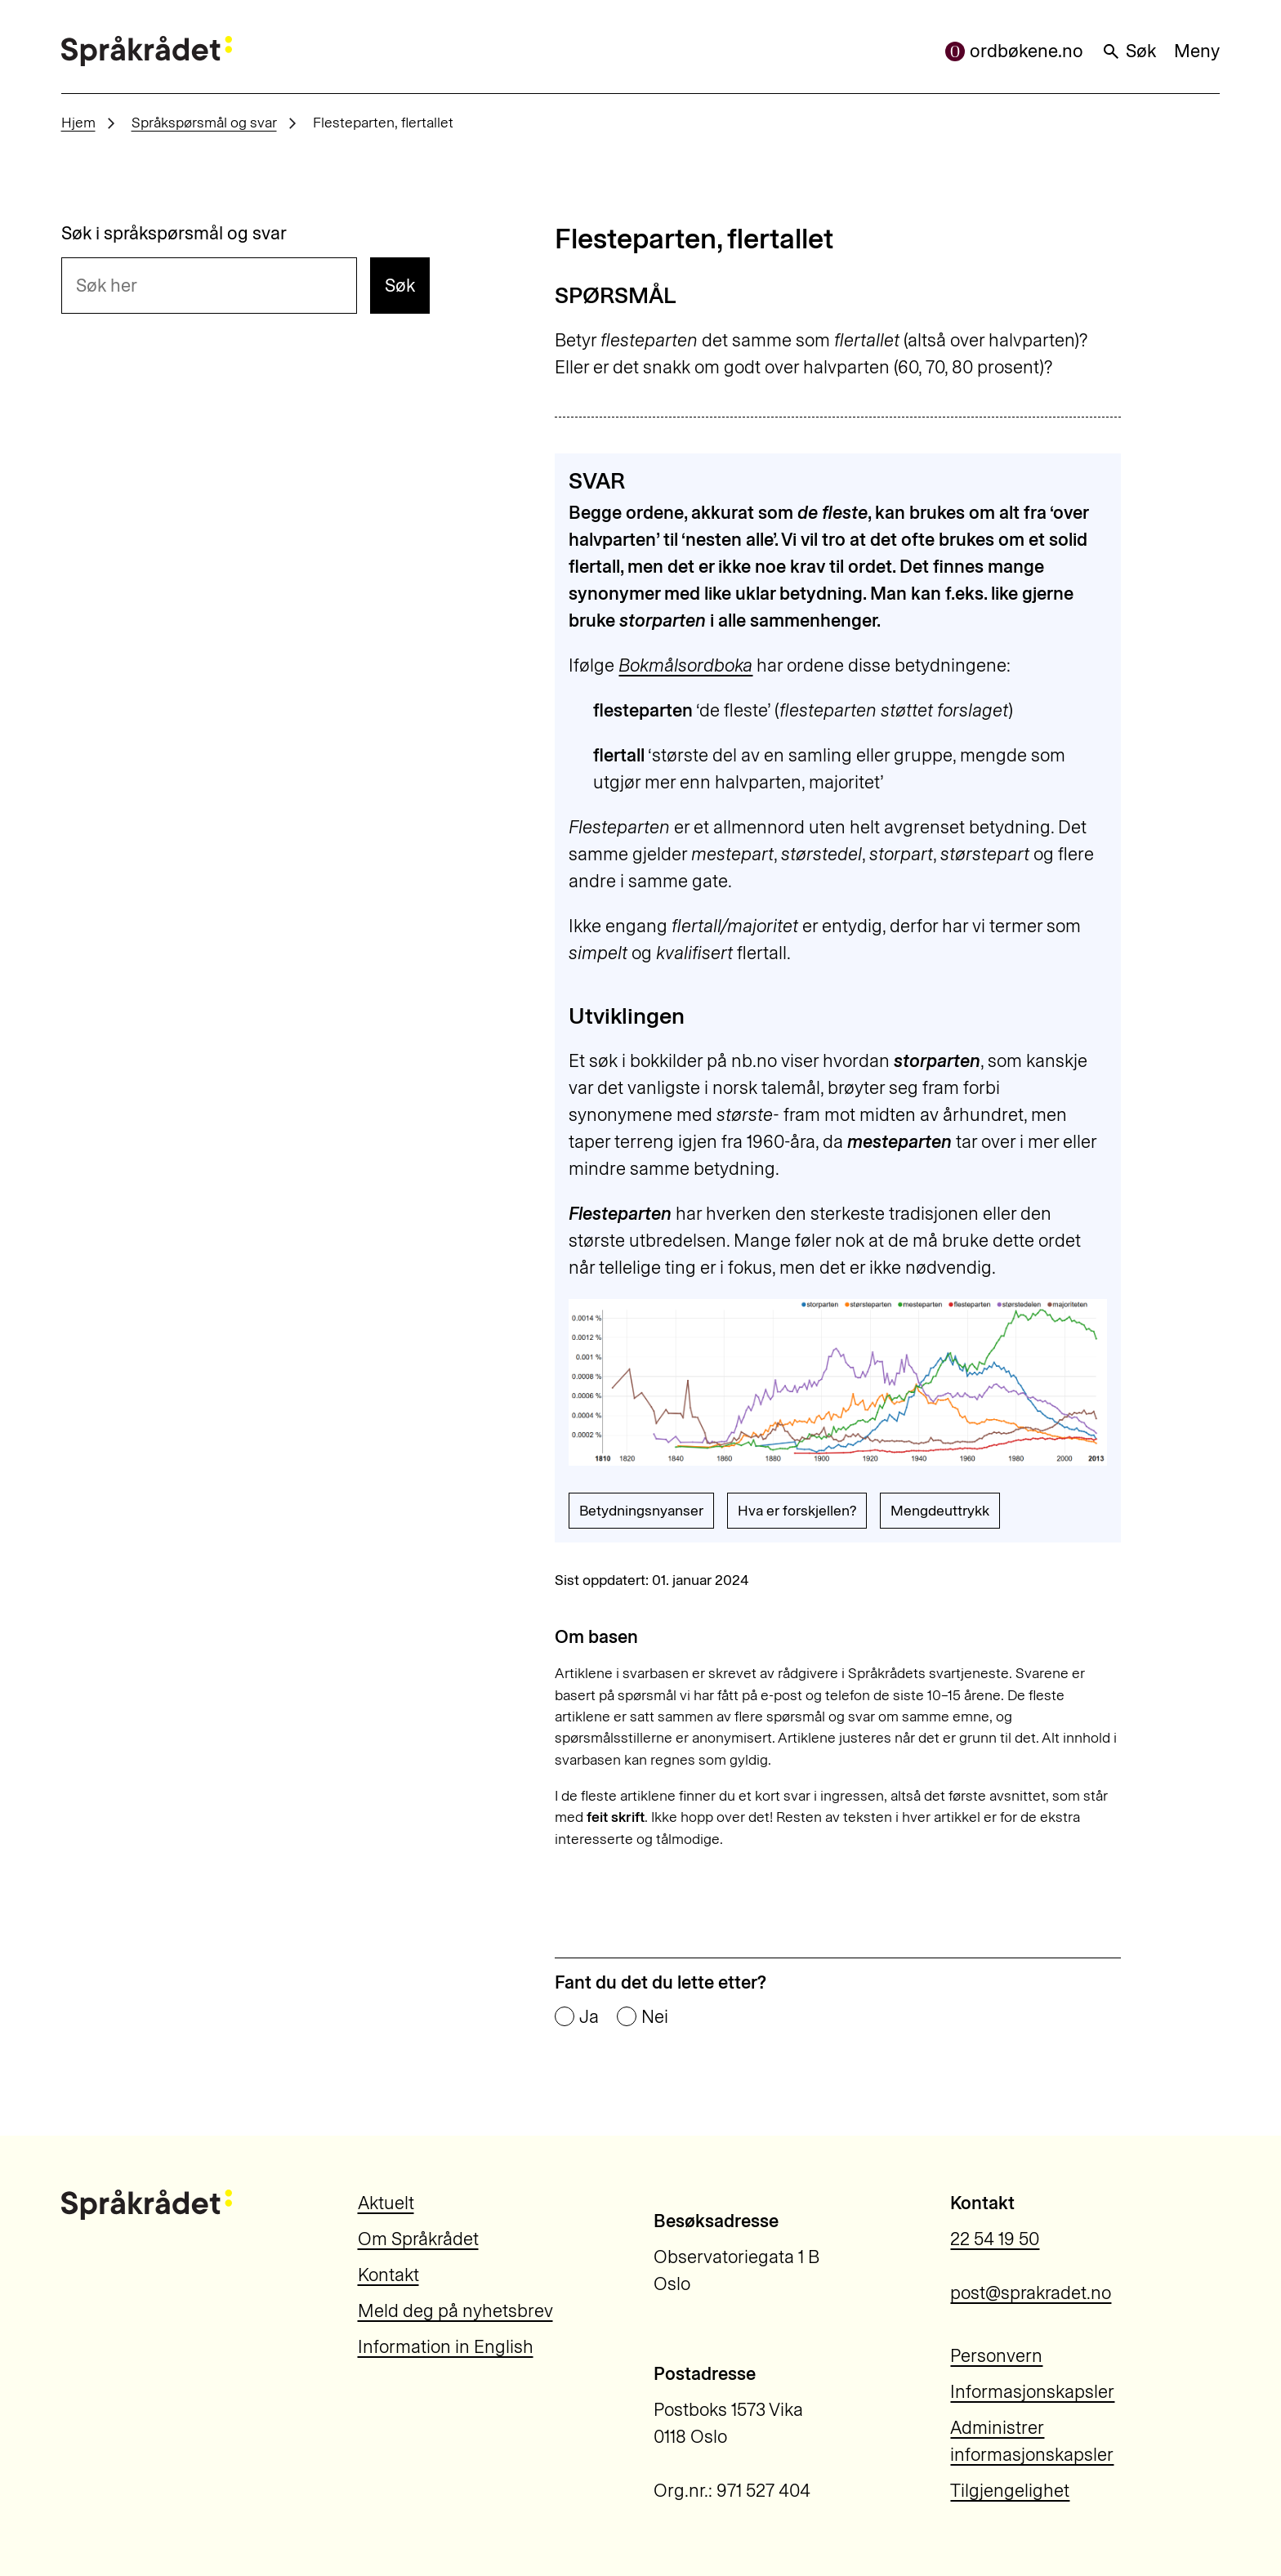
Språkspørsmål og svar (204, 122)
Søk (1128, 51)
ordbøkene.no (1014, 51)
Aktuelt (386, 2203)
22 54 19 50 (994, 2239)
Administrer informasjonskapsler (1032, 2441)
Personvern (996, 2356)
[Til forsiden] (146, 51)
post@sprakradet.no (1030, 2293)
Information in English (445, 2347)
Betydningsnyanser (641, 1510)
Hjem (78, 122)
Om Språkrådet (418, 2239)
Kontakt (388, 2275)
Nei (654, 2017)
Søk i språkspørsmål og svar (174, 233)
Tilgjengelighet (1009, 2491)
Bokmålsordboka (685, 665)
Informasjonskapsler (1032, 2392)
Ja (589, 2017)
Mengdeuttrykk (939, 1510)
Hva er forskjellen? (797, 1510)
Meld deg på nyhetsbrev (455, 2311)
